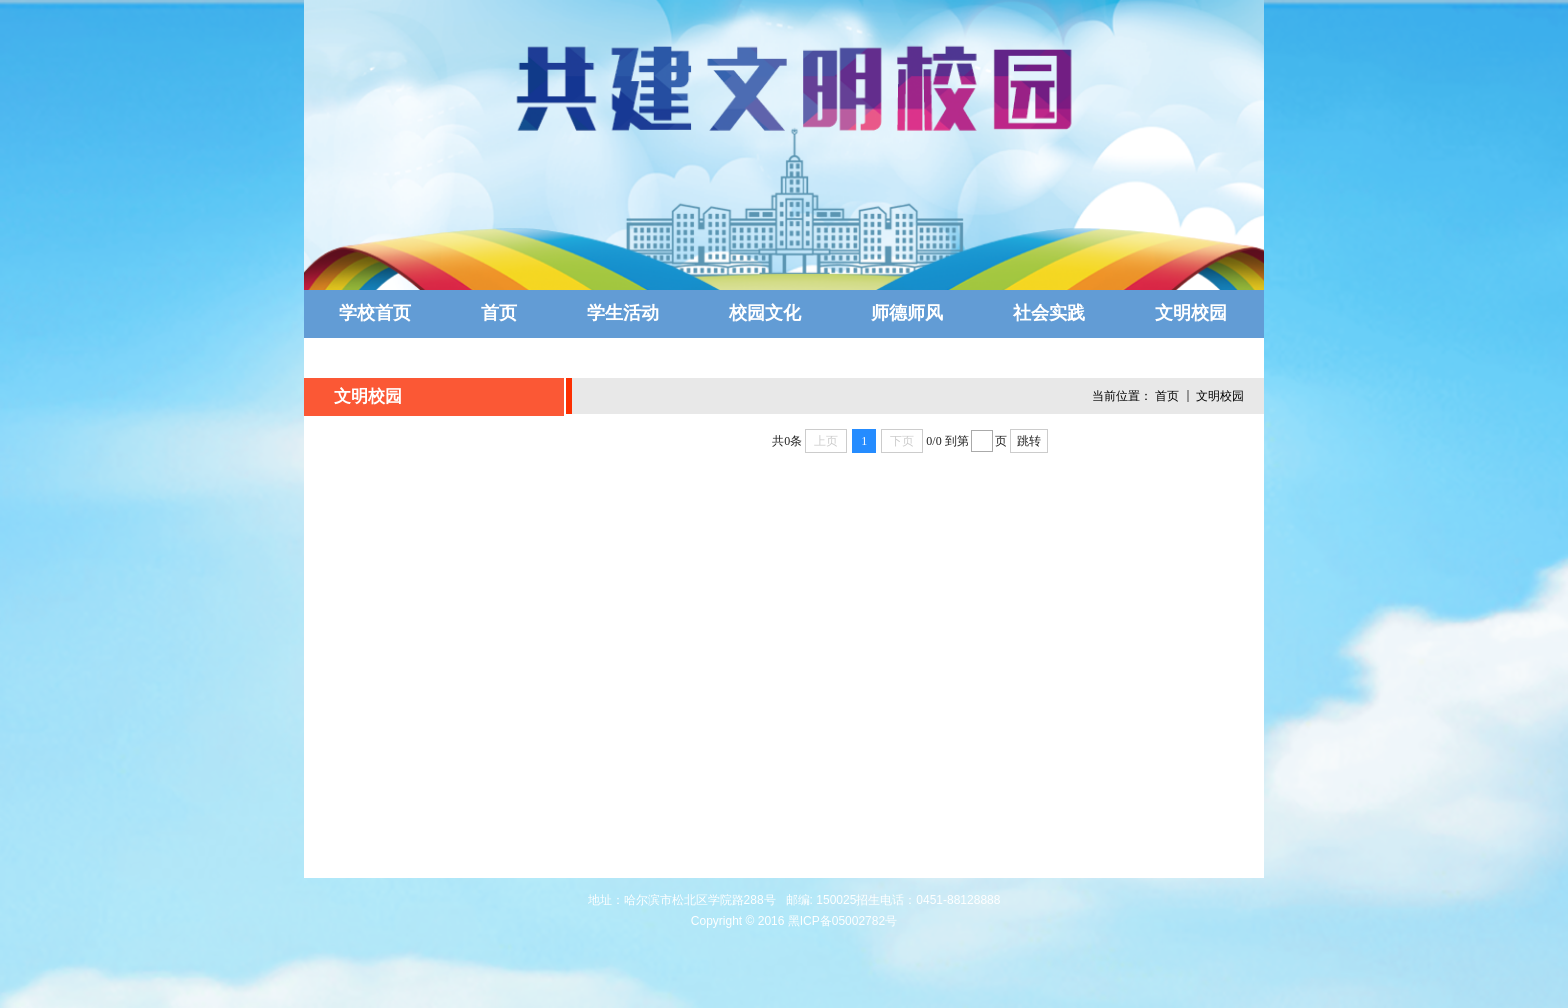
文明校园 (1220, 396)
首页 (1167, 396)
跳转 (1029, 441)
